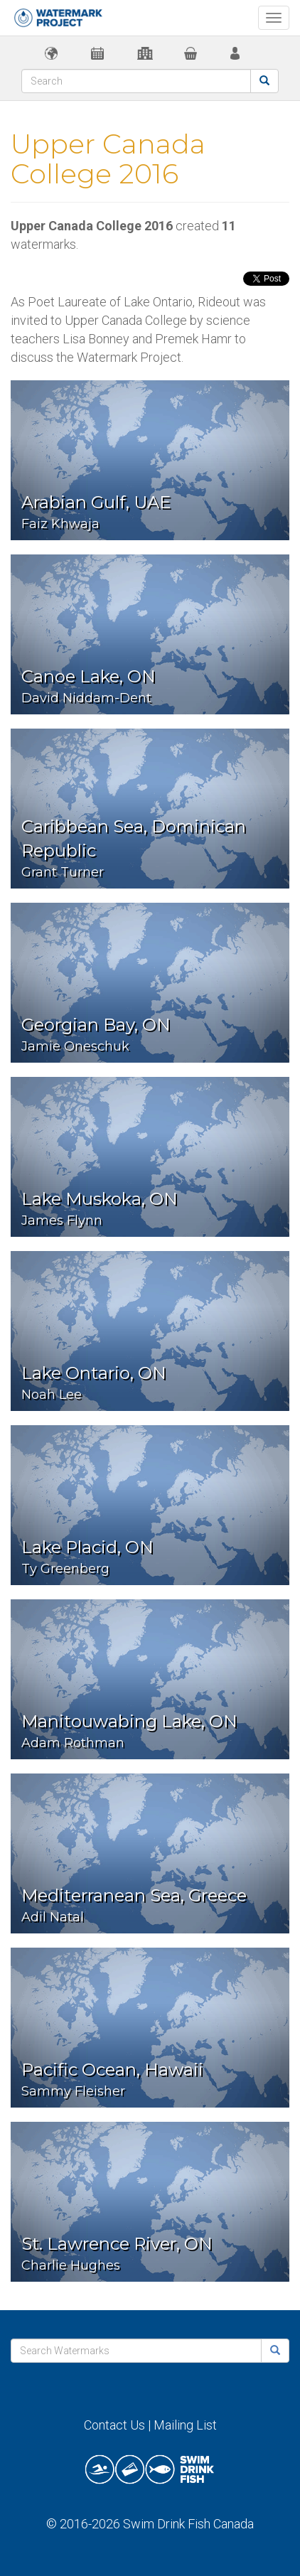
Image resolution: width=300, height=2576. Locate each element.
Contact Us (114, 2424)
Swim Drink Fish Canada (188, 2523)
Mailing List (185, 2424)
